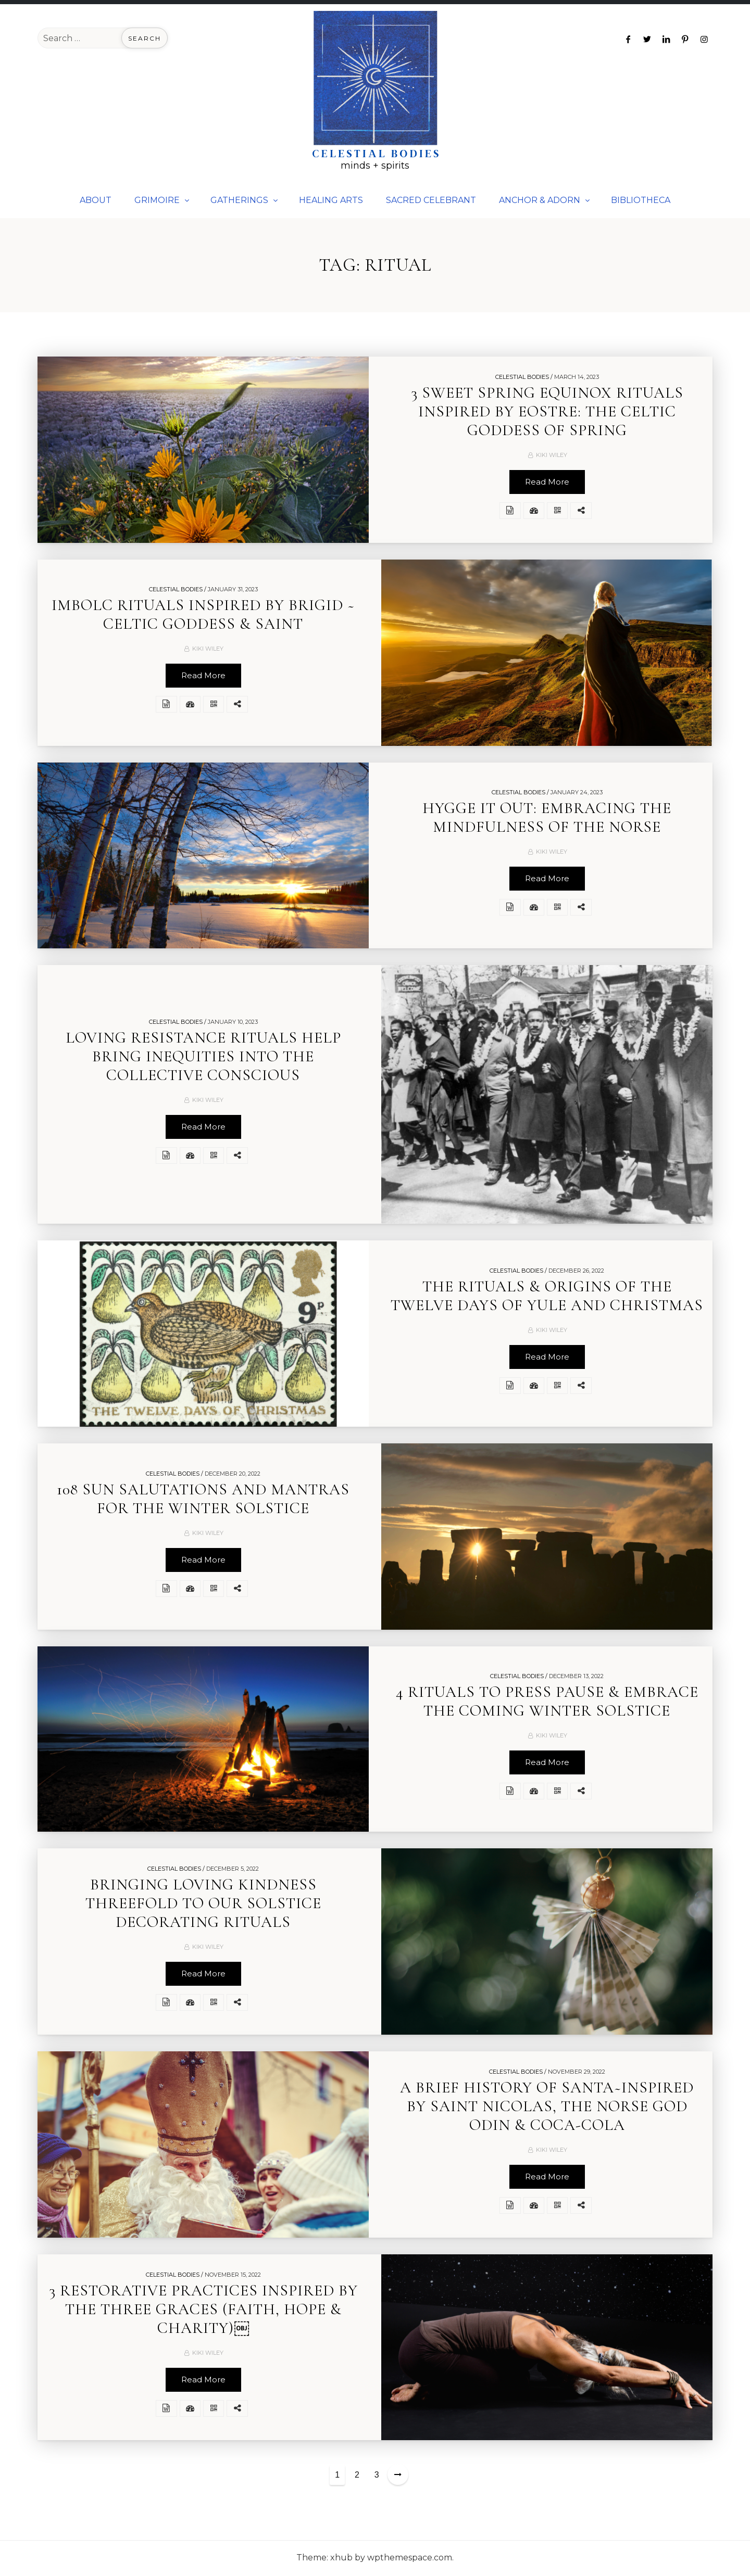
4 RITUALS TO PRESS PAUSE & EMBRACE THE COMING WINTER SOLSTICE (547, 1702)
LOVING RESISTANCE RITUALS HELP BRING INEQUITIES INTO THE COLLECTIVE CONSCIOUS (203, 1058)
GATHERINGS (239, 200)
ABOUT (95, 200)
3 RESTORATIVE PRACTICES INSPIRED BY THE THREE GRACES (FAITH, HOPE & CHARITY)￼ (203, 2310)
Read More (547, 483)
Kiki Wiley (551, 456)
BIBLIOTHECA (640, 200)
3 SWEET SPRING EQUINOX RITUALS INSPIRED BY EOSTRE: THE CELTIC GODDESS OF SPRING (547, 413)
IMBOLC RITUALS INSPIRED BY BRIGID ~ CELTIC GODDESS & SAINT (203, 616)
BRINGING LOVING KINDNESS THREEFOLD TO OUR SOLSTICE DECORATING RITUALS (203, 1905)
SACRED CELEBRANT (431, 200)
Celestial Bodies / (524, 378)
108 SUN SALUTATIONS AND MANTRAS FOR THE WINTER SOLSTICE (203, 1500)
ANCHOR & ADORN (539, 200)
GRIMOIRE (157, 200)
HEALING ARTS (331, 200)
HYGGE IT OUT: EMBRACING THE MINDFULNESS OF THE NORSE (546, 818)
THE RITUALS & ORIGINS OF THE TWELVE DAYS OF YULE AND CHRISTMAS (547, 1297)
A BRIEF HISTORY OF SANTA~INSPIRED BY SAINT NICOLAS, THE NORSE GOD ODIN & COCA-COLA (547, 2107)
